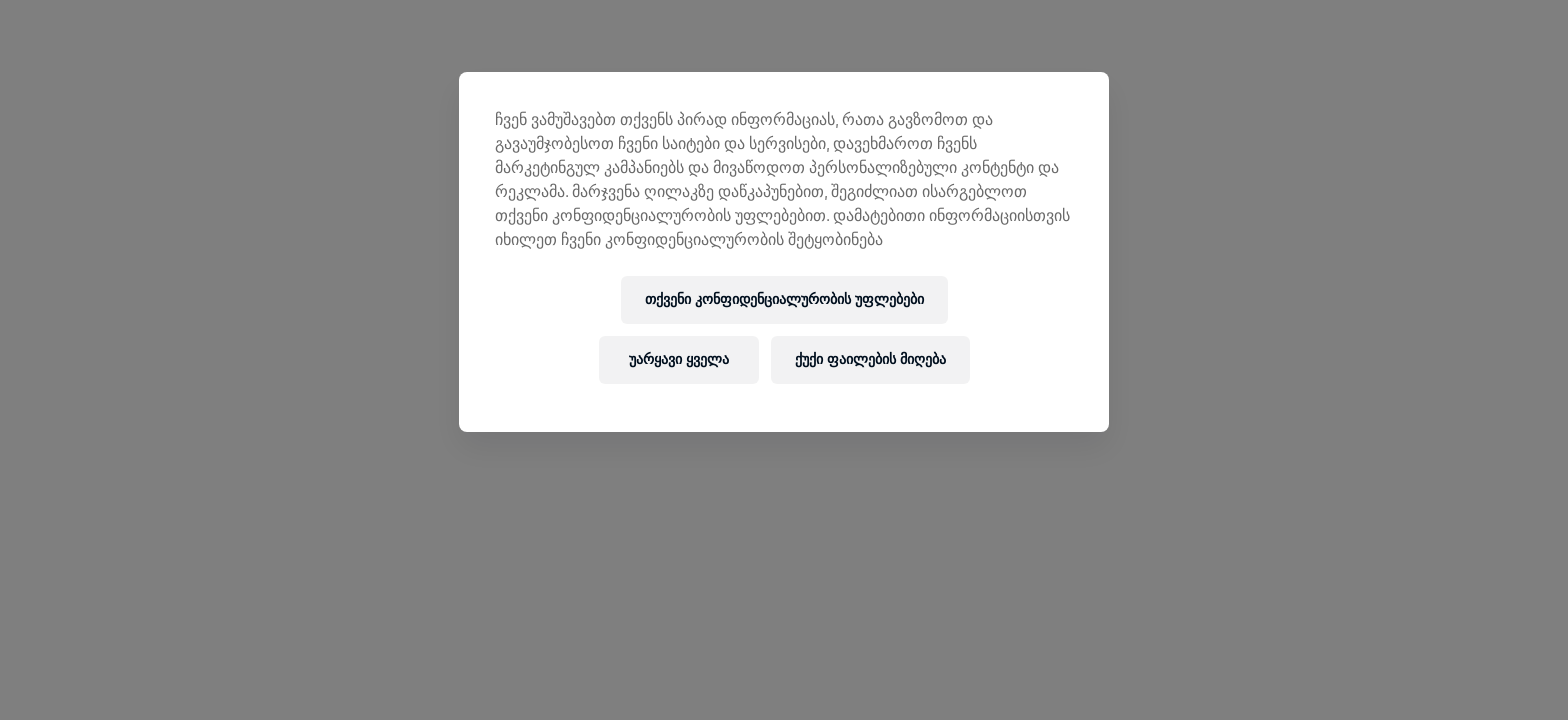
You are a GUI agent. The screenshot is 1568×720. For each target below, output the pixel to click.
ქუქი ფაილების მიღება (870, 359)
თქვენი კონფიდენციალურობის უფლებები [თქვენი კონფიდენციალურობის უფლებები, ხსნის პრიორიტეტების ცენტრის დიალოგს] (784, 299)
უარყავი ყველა (679, 359)
